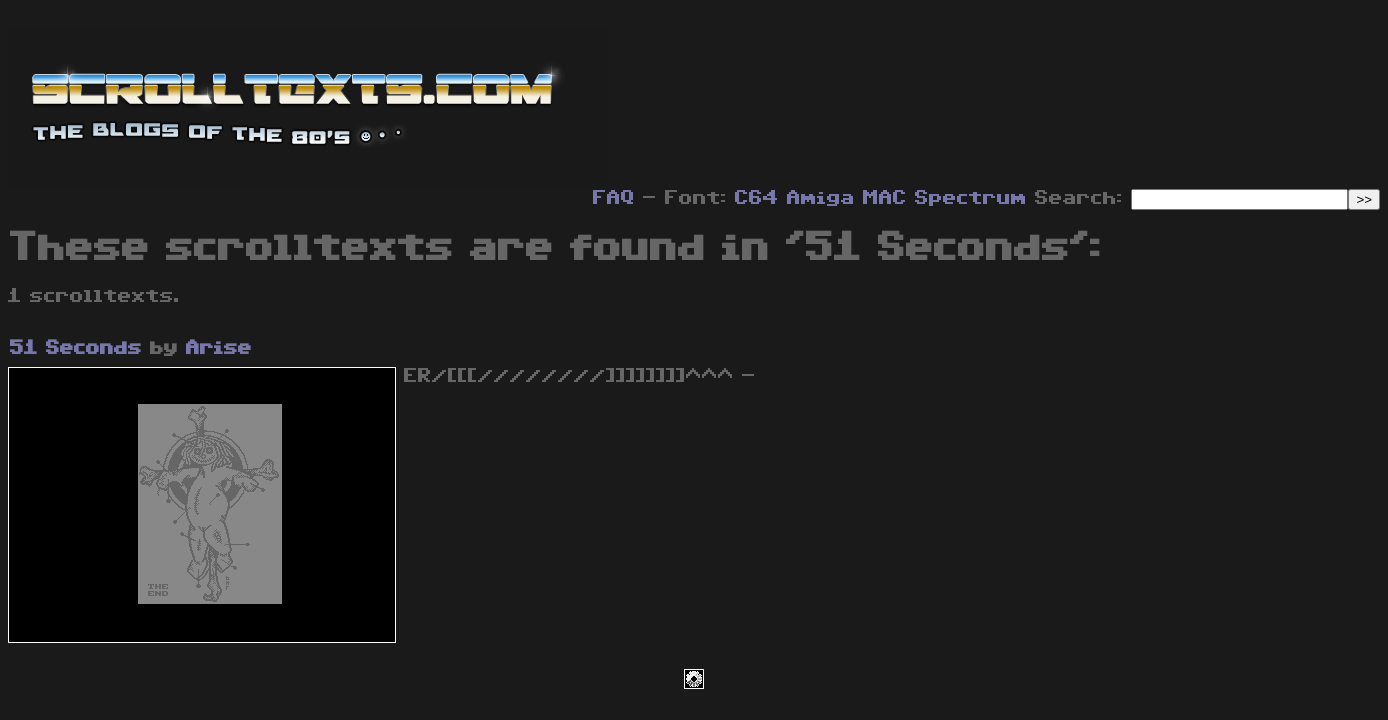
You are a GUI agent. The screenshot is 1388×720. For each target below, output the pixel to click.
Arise (219, 348)
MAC (885, 198)
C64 (757, 198)
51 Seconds (76, 348)
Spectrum (971, 198)
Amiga (821, 198)
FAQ (614, 198)
